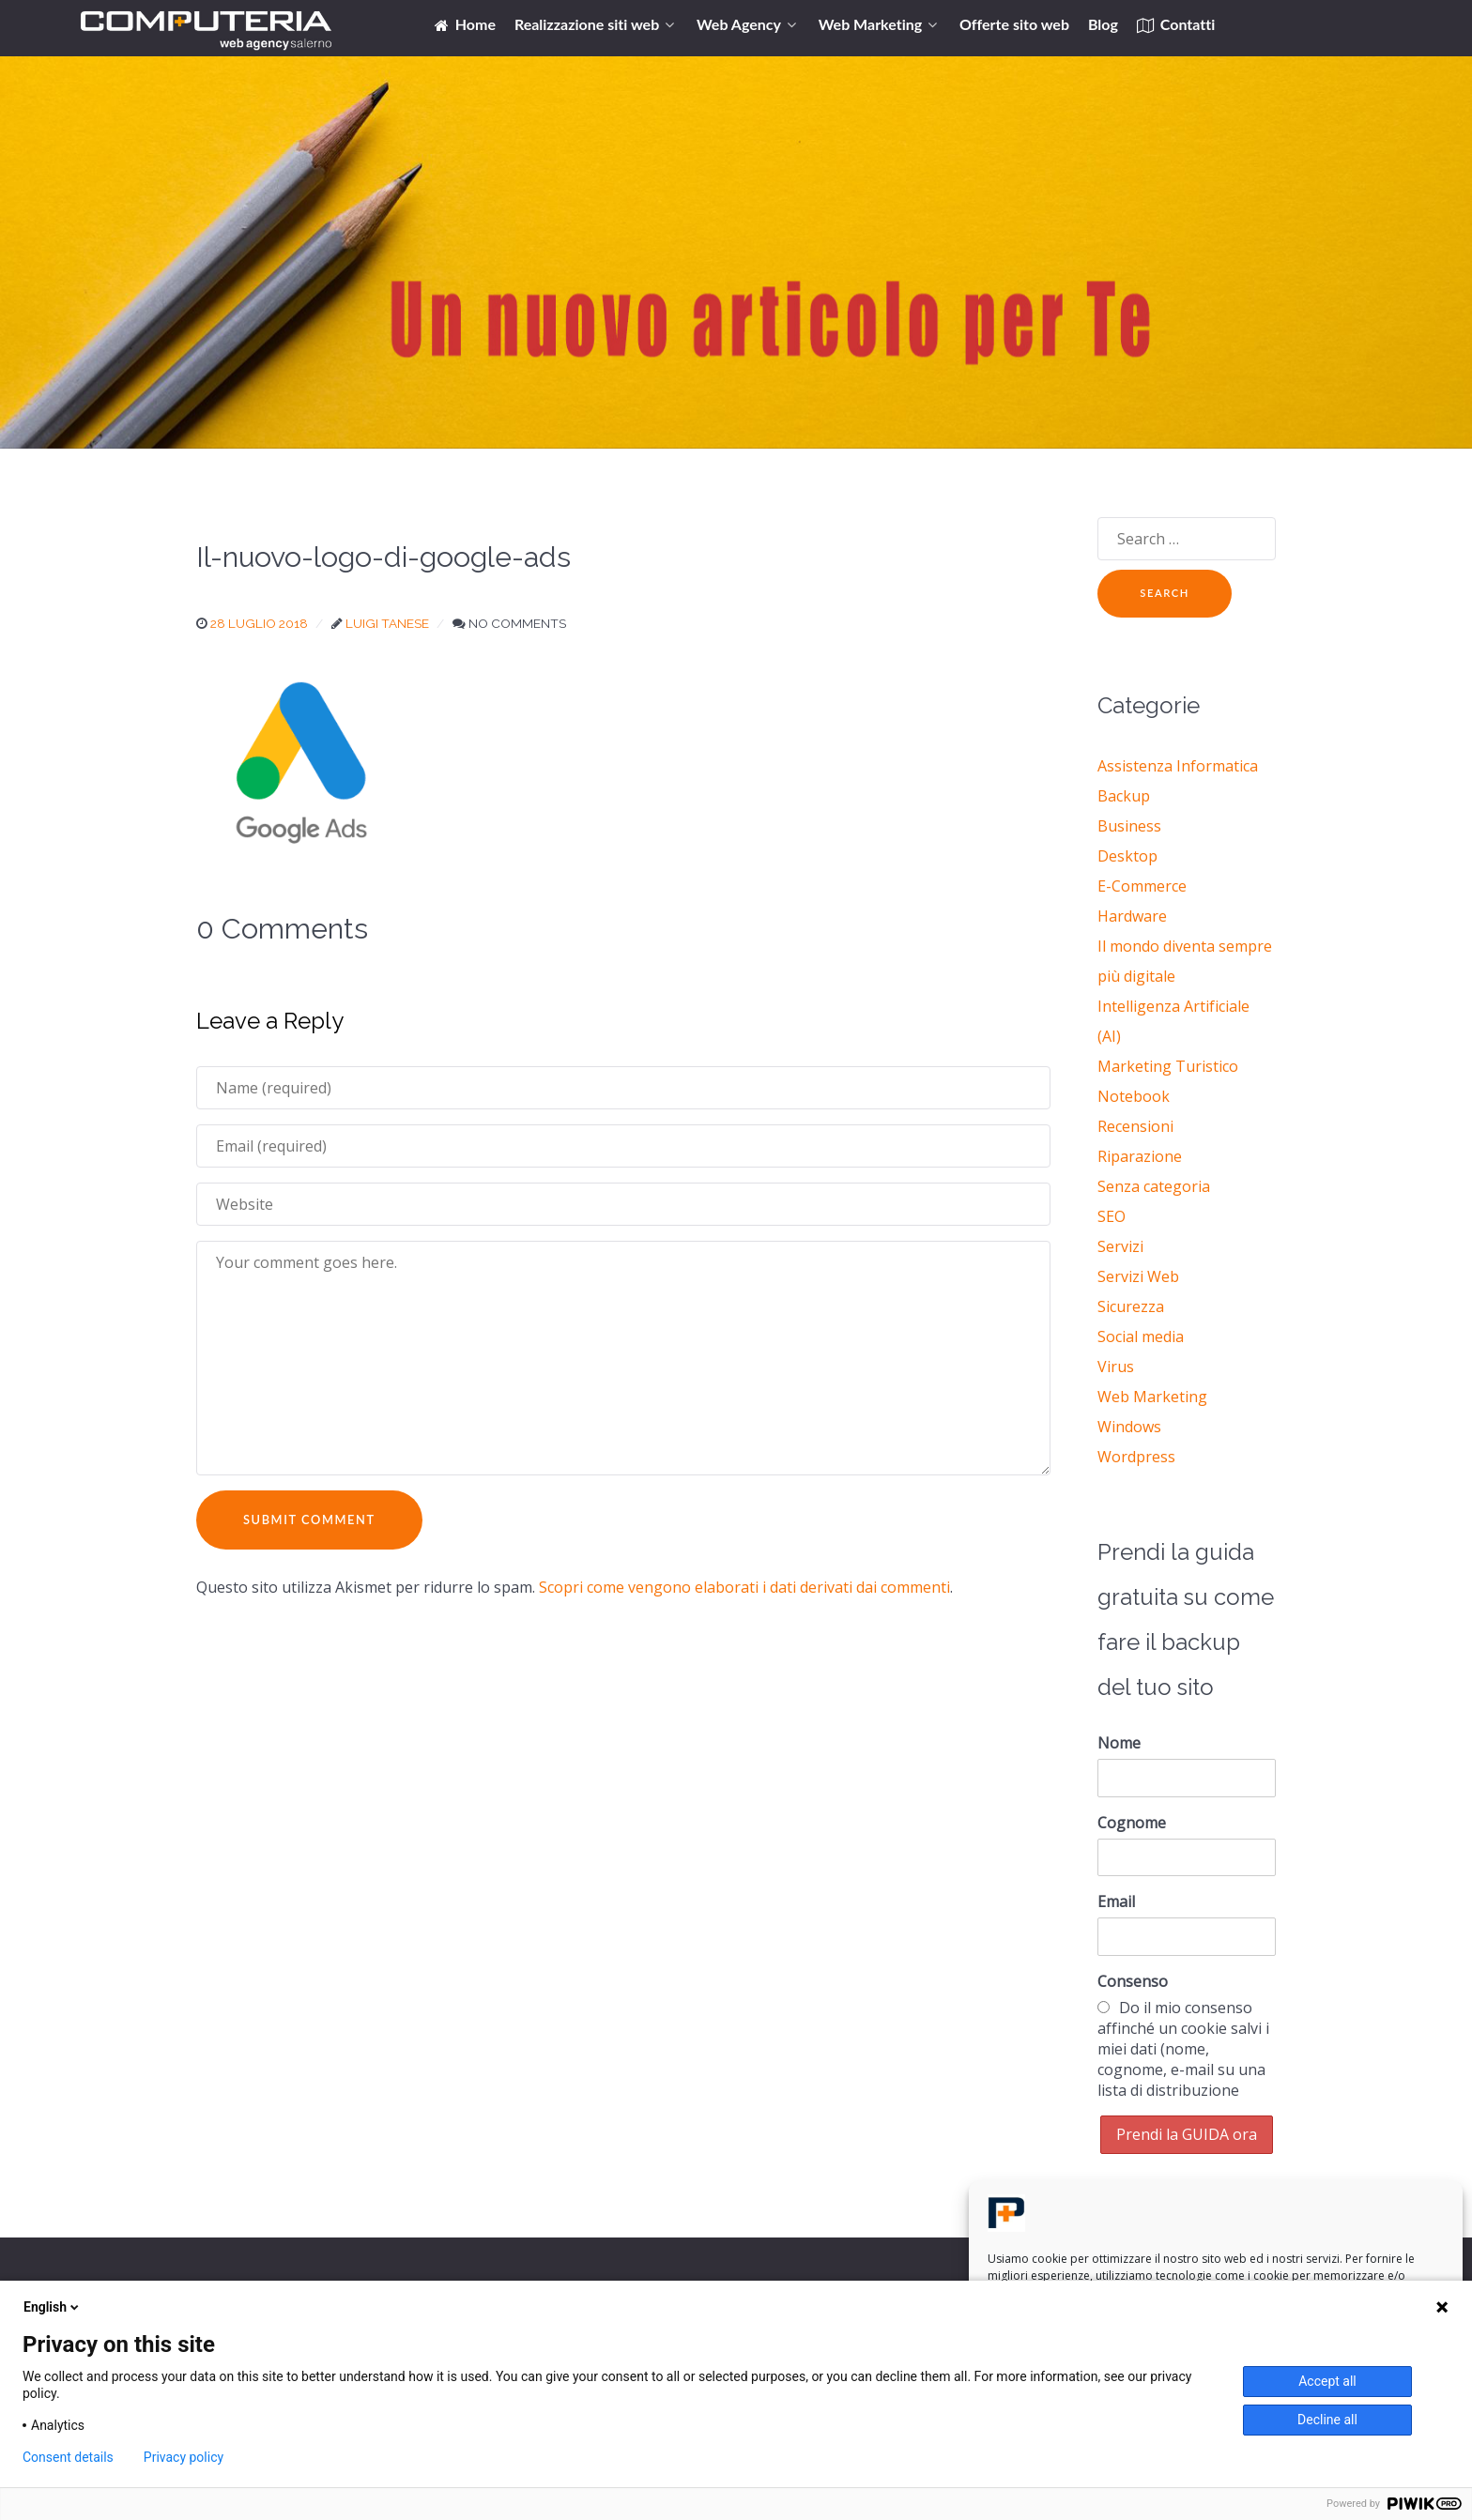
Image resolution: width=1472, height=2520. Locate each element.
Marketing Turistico (1167, 1066)
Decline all (1327, 2419)
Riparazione (1139, 1156)
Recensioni (1135, 1126)
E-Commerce (1142, 886)
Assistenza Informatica (1177, 766)
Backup (1123, 796)
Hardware (1132, 916)
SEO (1111, 1216)
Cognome (1131, 1822)
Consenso (1132, 1981)
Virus (1115, 1366)
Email (1116, 1901)
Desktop (1127, 856)
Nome (1119, 1743)
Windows (1129, 1426)
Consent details (68, 2457)
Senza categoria (1153, 1186)
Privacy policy (183, 2457)
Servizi (1120, 1246)
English (52, 2306)
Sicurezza (1130, 1306)
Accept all (1327, 2381)
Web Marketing (1152, 1396)
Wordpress (1136, 1456)
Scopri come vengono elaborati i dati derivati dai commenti (744, 1587)
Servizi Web (1138, 1276)
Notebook (1133, 1096)
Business (1129, 826)
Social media (1140, 1336)
